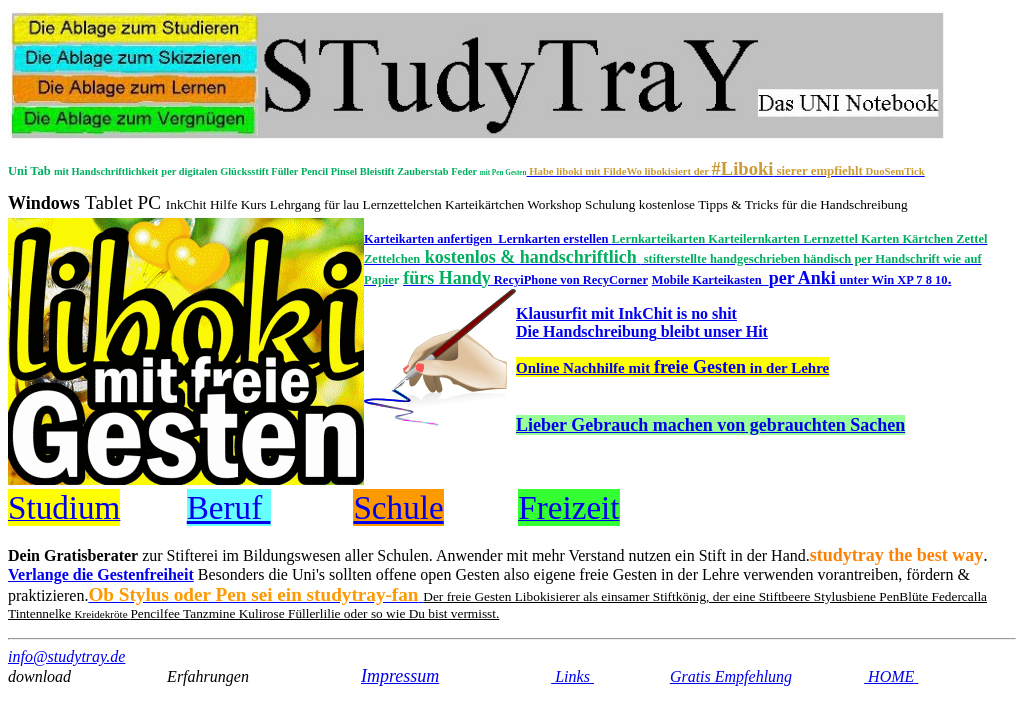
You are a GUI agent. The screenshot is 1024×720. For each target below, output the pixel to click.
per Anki (860, 278)
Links (572, 676)
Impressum (400, 676)
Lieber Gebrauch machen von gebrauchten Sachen (710, 425)
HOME (893, 676)
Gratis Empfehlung (731, 676)
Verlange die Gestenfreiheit (101, 574)
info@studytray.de (66, 656)
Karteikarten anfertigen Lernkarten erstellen (488, 239)
